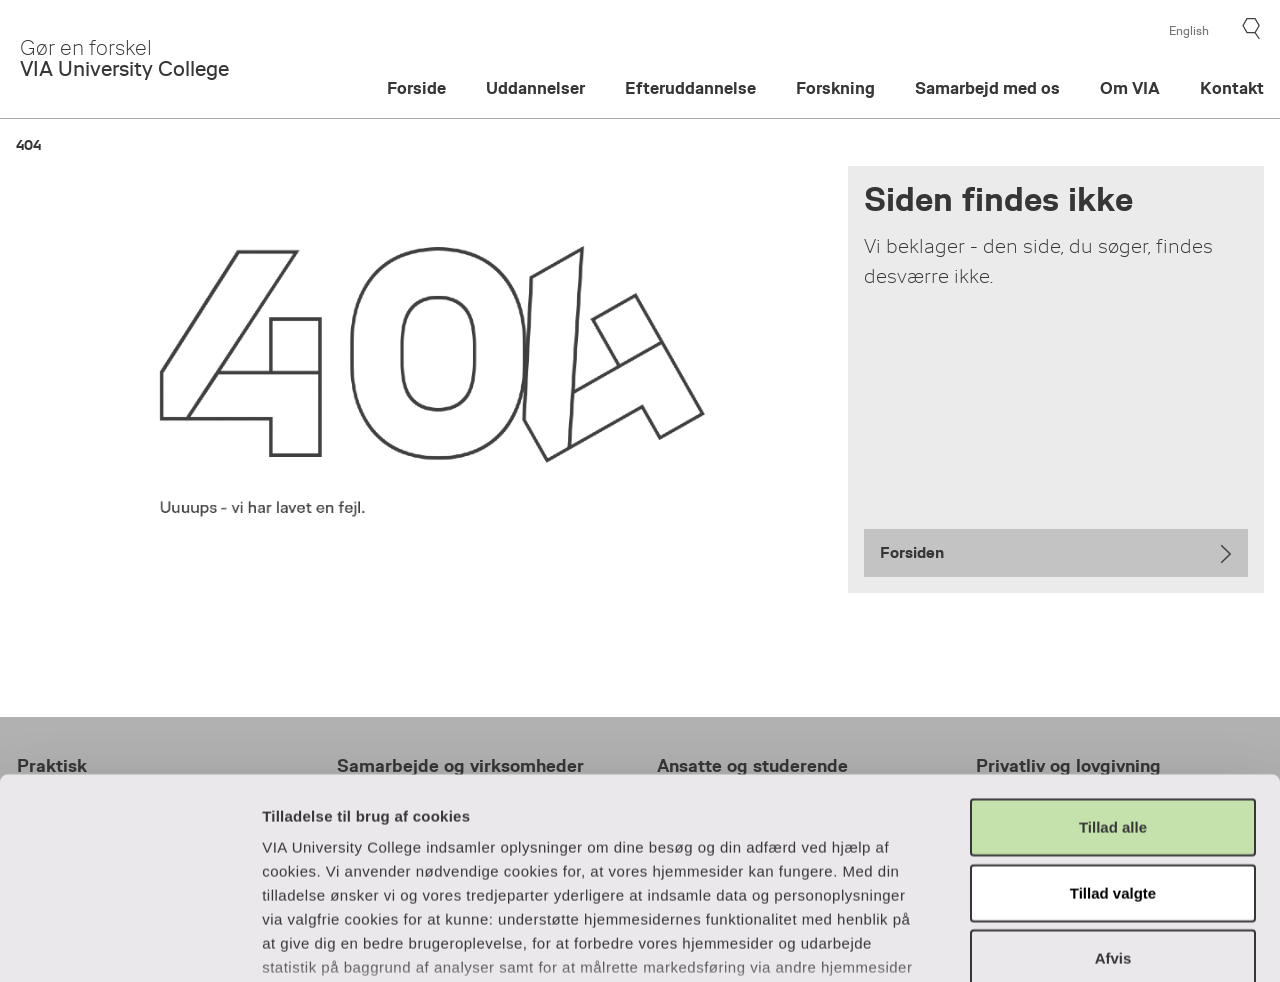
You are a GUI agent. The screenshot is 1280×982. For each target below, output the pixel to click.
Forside (416, 88)
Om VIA (1130, 88)
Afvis (1113, 807)
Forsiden (912, 552)
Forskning (835, 88)
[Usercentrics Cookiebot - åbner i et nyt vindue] (129, 943)
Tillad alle (1113, 676)
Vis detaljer (1081, 942)
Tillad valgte (1113, 741)
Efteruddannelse (690, 88)
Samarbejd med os (987, 88)
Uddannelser (535, 88)
